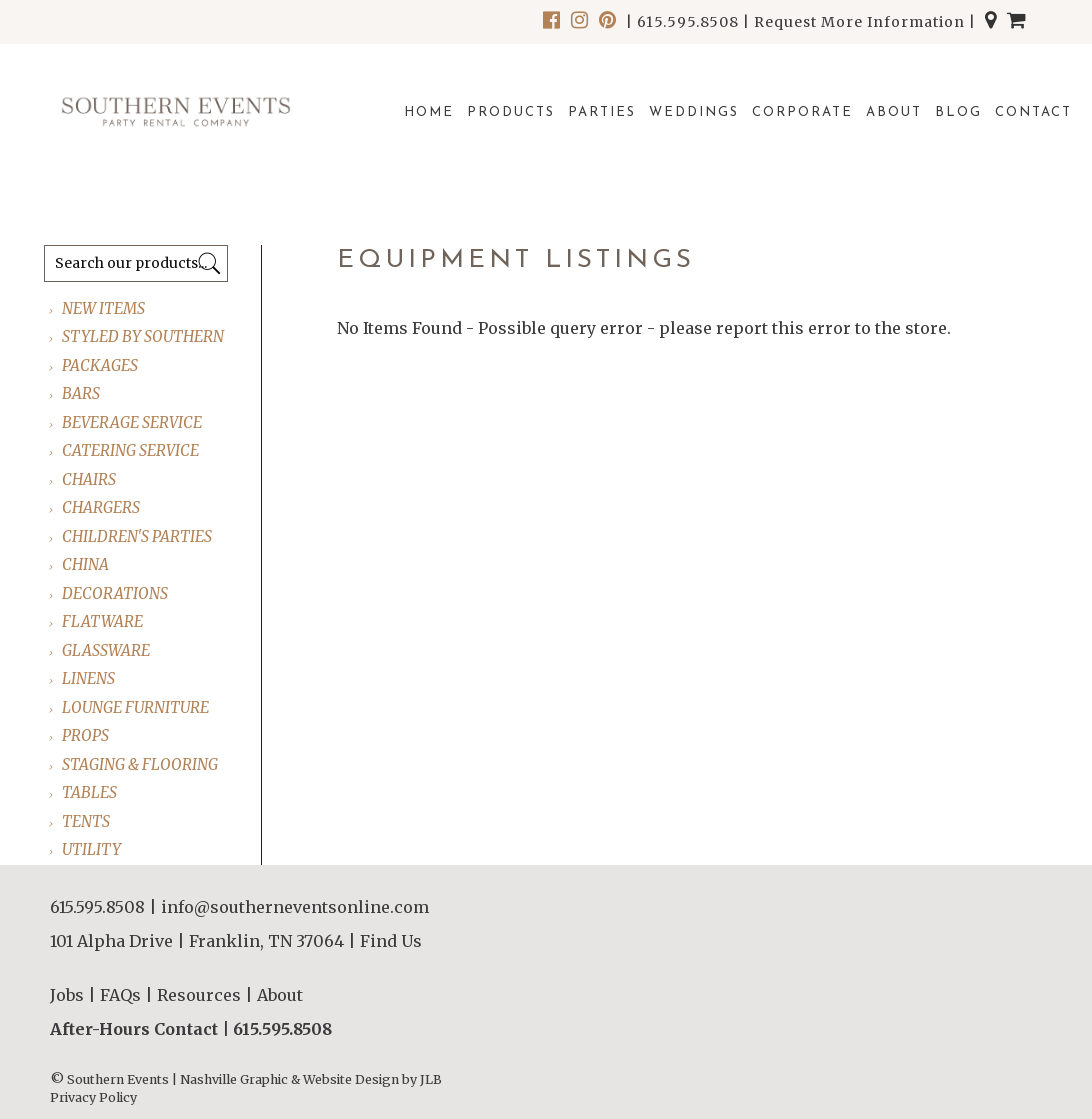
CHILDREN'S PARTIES (138, 536)
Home (429, 112)
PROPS (86, 735)
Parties (602, 112)
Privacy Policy (93, 1097)
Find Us (391, 941)
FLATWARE (103, 621)
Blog (958, 112)
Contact (1033, 112)
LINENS (89, 678)
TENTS (87, 821)
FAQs (120, 995)
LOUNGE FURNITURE (136, 707)
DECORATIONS (116, 593)
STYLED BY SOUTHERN (144, 336)
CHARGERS (102, 507)
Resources (199, 995)
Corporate (802, 112)
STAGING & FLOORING (141, 764)
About (894, 112)
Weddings (694, 112)
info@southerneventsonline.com (295, 907)
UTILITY (92, 849)
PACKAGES (101, 365)
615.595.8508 (688, 22)
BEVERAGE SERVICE (133, 422)
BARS (82, 393)
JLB (431, 1079)
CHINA (86, 564)
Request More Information (859, 22)
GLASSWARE (107, 650)
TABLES (90, 792)
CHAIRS (90, 479)
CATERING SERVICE (131, 450)
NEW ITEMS (104, 308)
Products (511, 112)
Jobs (67, 995)
